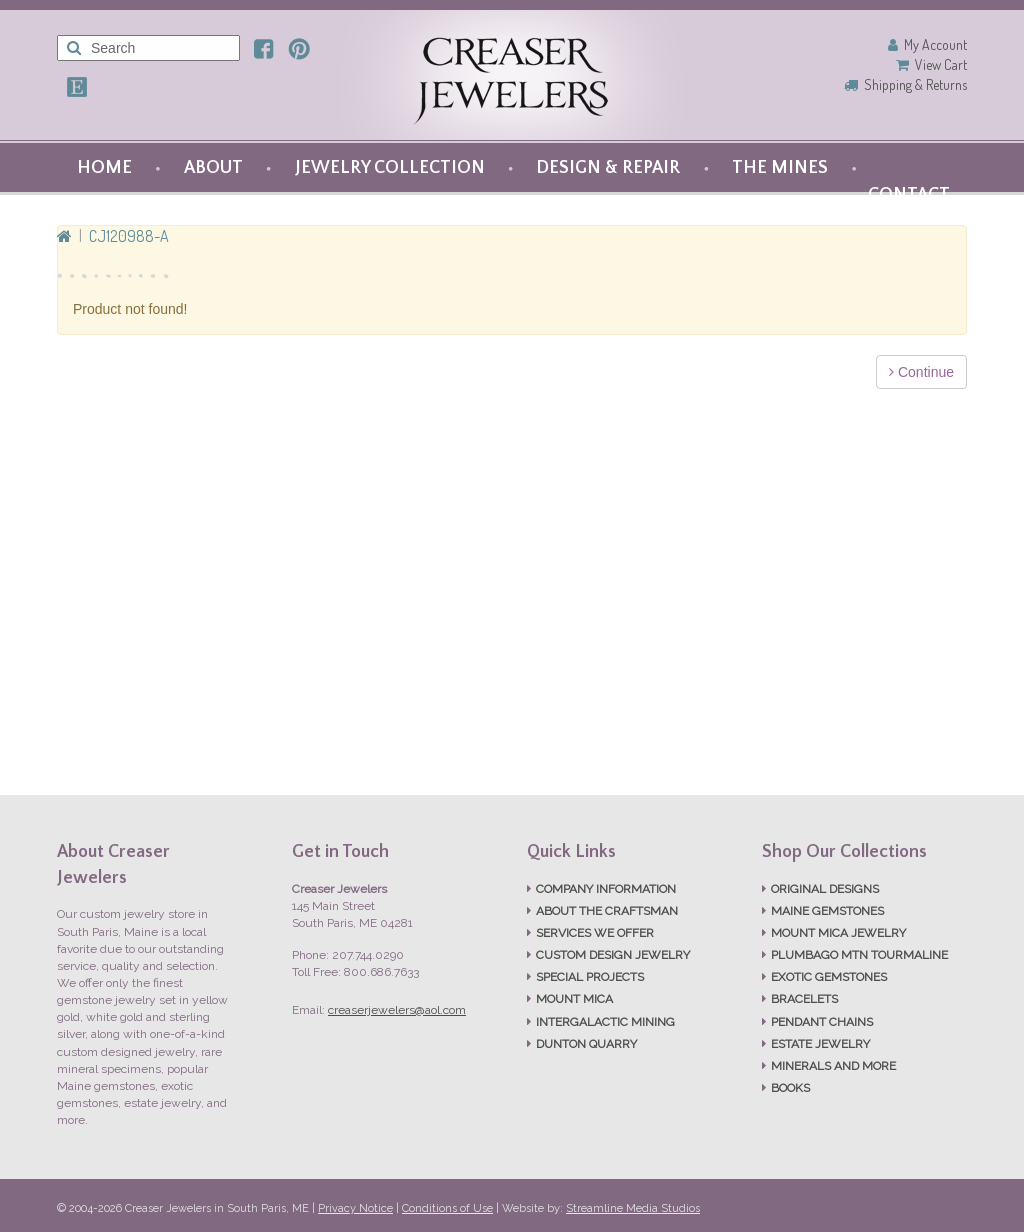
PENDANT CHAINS (822, 1022)
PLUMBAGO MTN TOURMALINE (859, 955)
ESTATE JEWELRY (820, 1044)
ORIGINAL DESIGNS (825, 889)
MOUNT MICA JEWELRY (838, 933)
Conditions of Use (447, 1208)
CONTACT (909, 195)
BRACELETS (804, 999)
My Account (935, 44)
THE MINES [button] (780, 168)
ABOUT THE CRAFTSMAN (607, 911)
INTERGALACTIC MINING (605, 1022)
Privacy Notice (355, 1208)
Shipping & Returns (915, 84)
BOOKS (790, 1088)
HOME (104, 168)
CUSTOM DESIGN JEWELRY (613, 955)
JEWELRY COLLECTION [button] (390, 168)
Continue (921, 372)
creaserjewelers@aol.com (397, 1010)
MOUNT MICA (574, 999)
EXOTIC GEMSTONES (829, 977)
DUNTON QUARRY (586, 1044)
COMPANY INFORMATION (606, 889)
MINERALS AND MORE (833, 1066)
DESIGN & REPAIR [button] (608, 168)
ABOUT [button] (213, 168)
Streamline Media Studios (633, 1208)
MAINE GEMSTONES (827, 911)
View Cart (941, 64)
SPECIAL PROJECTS (590, 977)
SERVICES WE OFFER (595, 933)
